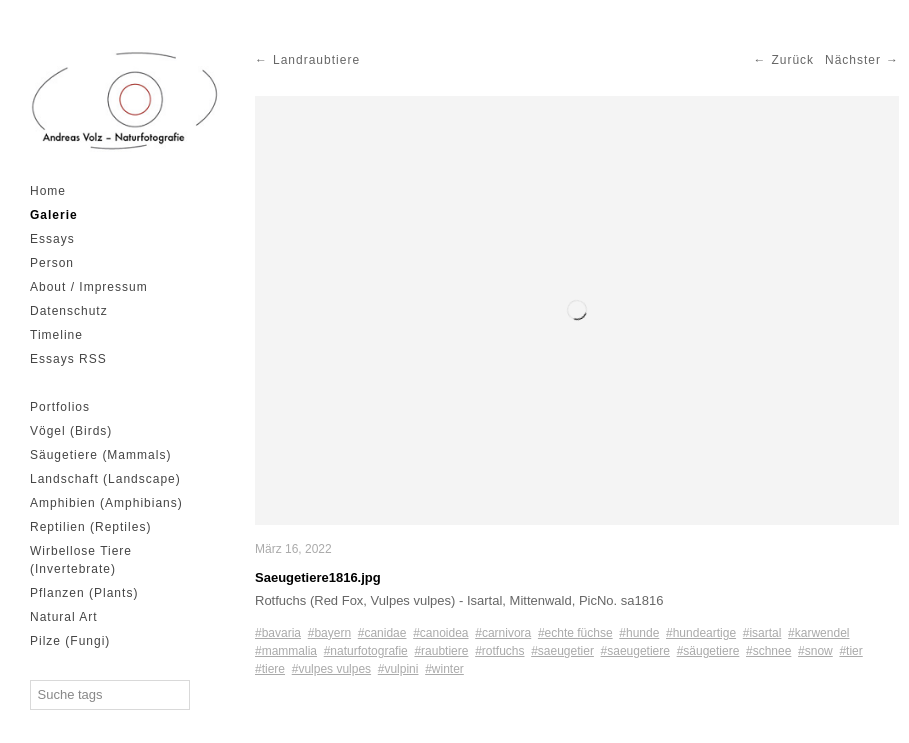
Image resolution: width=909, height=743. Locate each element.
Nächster (853, 60)
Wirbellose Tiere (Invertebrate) (81, 560)
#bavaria (278, 633)
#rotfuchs (499, 651)
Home (48, 191)
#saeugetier (562, 651)
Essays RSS (68, 359)
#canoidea (440, 633)
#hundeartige (701, 633)
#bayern (329, 633)
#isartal (762, 633)
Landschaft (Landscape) (105, 479)
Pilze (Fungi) (70, 641)
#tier (850, 651)
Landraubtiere (316, 60)
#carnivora (503, 633)
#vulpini (398, 669)
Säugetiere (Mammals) (100, 455)
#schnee (768, 651)
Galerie (54, 215)
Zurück (792, 60)
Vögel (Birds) (71, 431)
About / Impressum (89, 287)
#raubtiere (441, 651)
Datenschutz (69, 311)
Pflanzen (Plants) (84, 593)
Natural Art (64, 617)
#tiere (270, 669)
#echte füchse (575, 633)
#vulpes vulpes (331, 669)
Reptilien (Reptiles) (90, 527)
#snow (815, 651)
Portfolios (60, 407)
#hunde (639, 633)
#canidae (382, 633)
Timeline (56, 335)
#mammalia (286, 651)
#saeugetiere (635, 651)
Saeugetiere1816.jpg (318, 577)
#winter (444, 669)
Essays (52, 239)
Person (52, 263)
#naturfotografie (366, 651)
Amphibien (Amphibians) (106, 503)
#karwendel (818, 633)
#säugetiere (708, 651)
